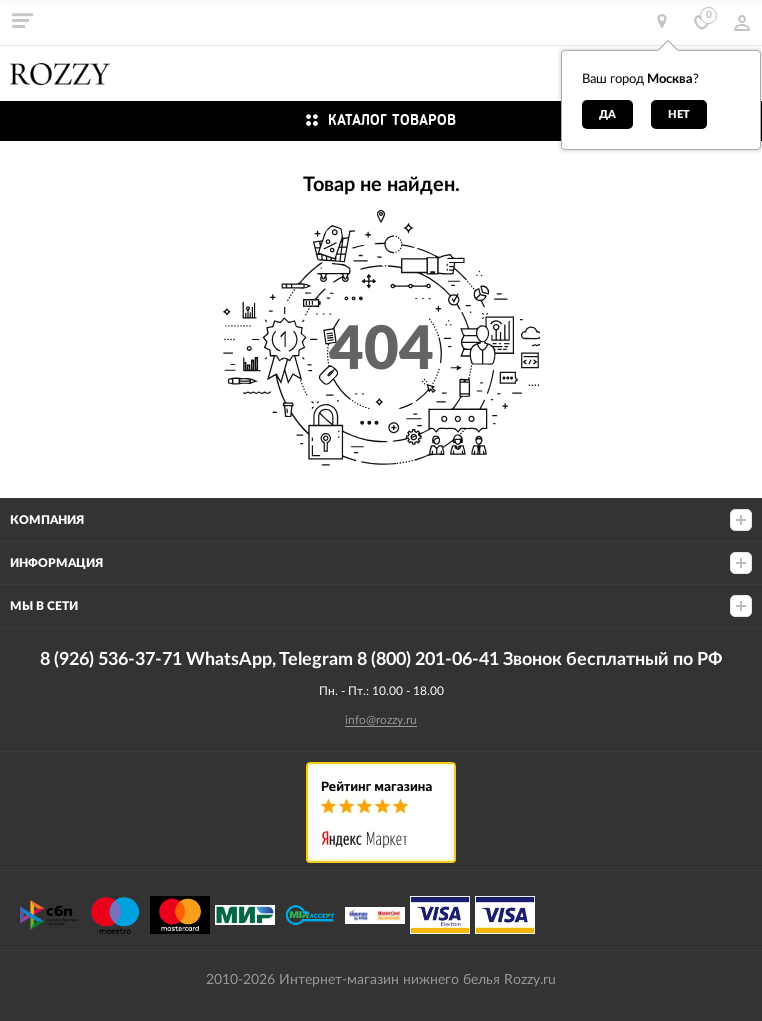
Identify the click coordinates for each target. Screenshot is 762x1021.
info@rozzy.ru (381, 720)
